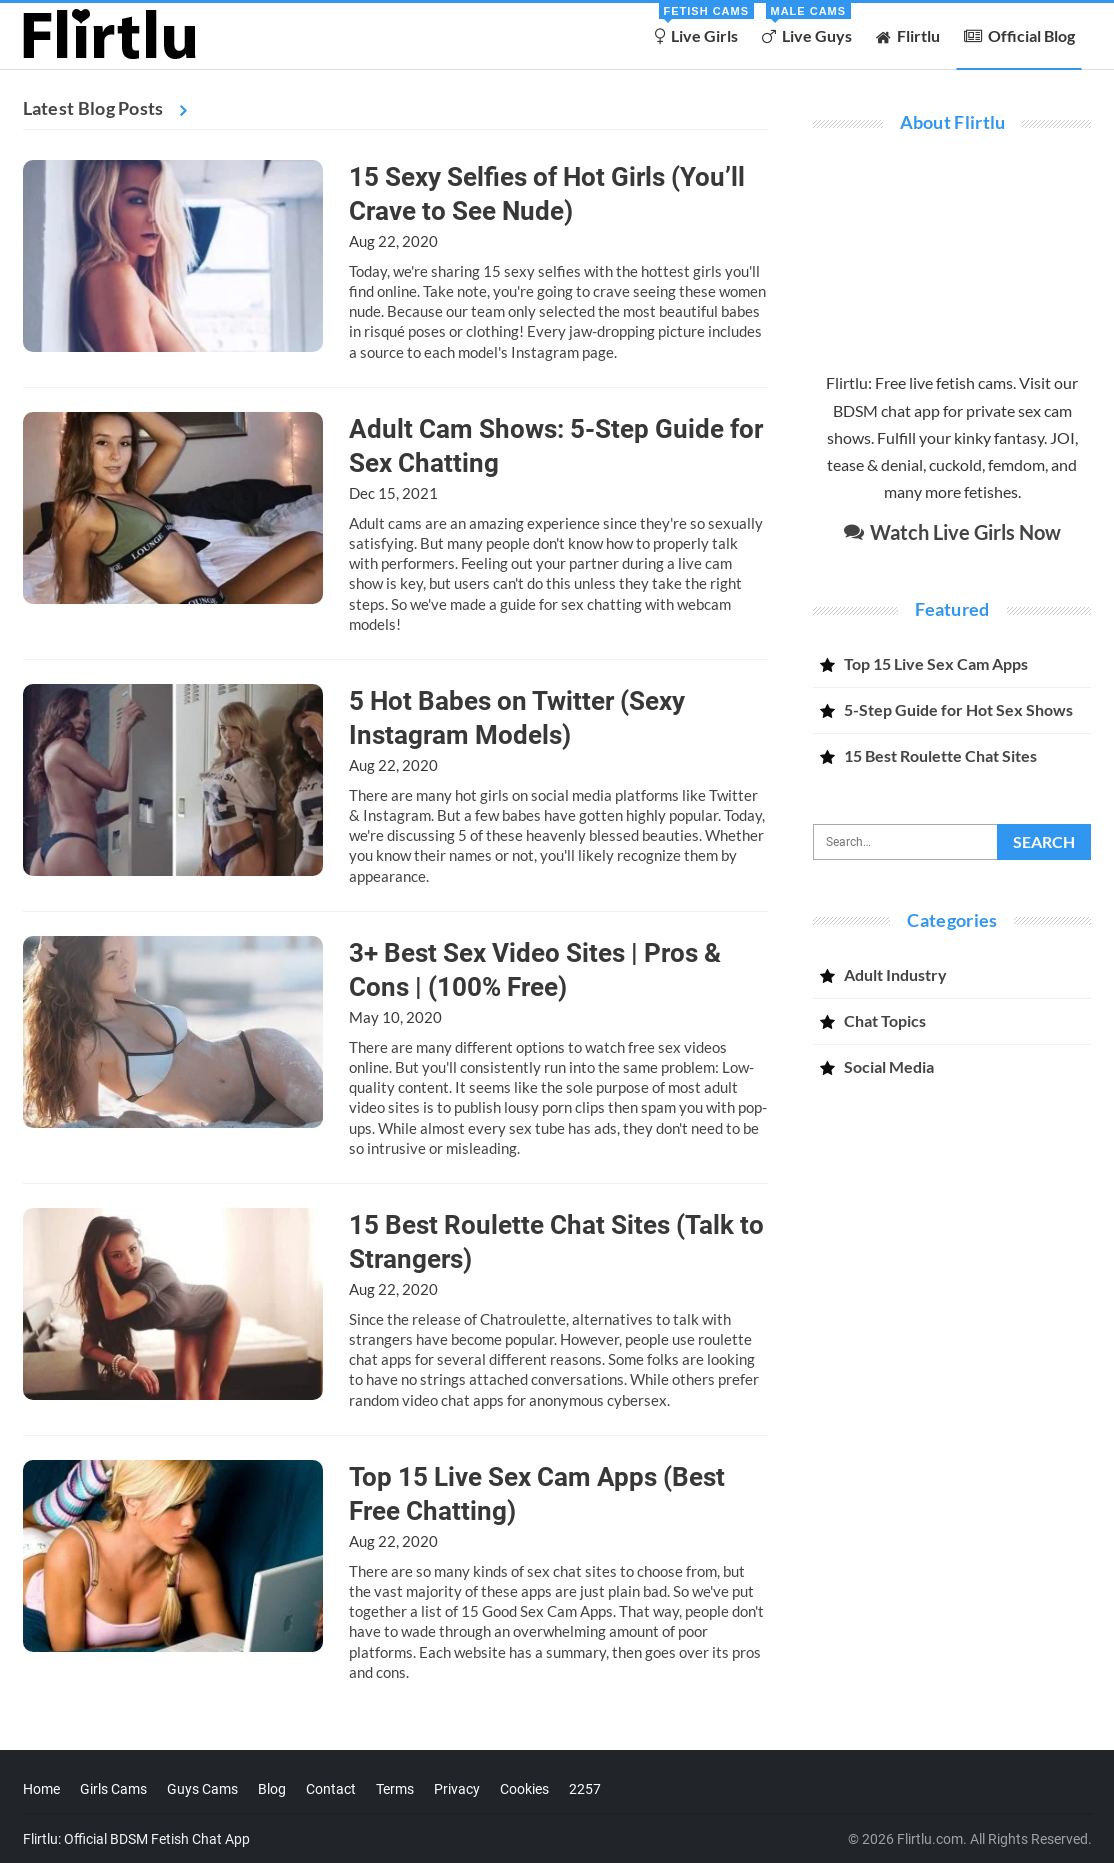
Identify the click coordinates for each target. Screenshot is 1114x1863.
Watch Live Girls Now (952, 532)
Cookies (524, 1789)
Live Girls (700, 24)
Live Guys (807, 24)
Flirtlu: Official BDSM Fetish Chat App (136, 1839)
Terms (395, 1789)
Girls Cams (113, 1789)
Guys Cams (202, 1789)
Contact (331, 1789)
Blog (272, 1789)
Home (41, 1789)
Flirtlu (908, 35)
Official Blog (1019, 35)
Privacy (457, 1789)
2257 (585, 1789)
